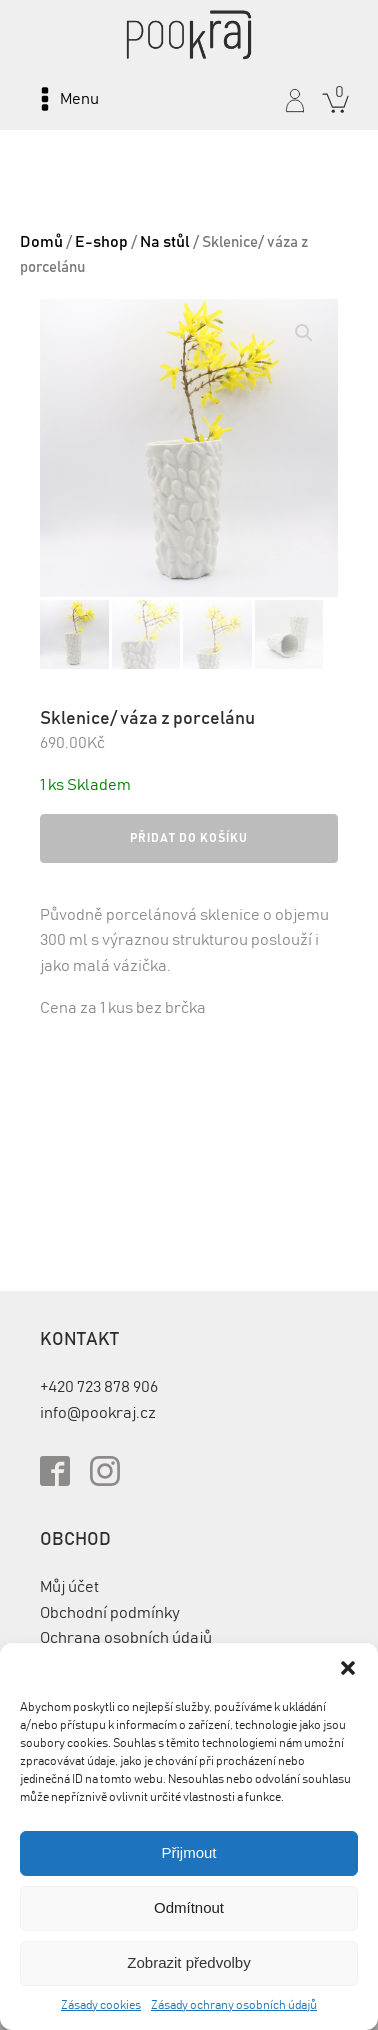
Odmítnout (189, 1907)
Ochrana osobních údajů (126, 1638)
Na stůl (165, 242)
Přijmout (188, 1852)
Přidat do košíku (189, 838)
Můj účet (69, 1587)
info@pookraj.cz (98, 1413)
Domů (41, 242)
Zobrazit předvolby (188, 1962)
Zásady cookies (101, 2005)
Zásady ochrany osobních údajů (234, 2005)
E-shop (101, 242)
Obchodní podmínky (110, 1613)
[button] (348, 1668)
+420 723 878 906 (99, 1387)
